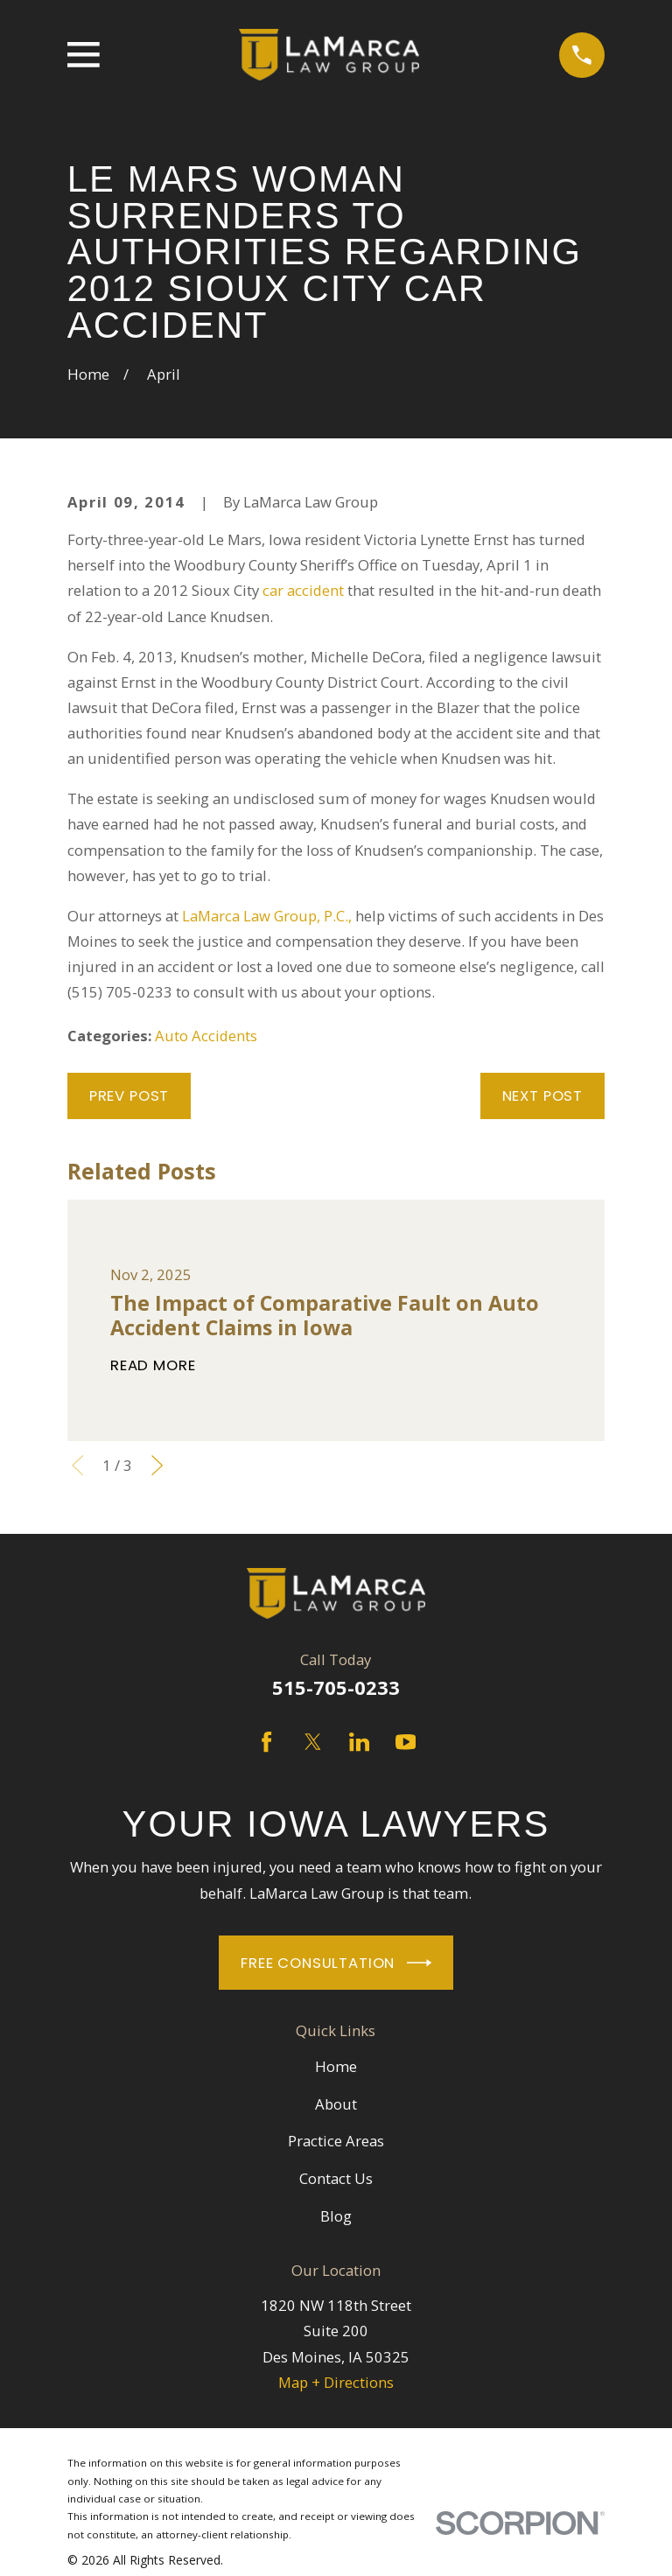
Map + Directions (336, 2382)
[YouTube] (406, 1742)
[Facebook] (266, 1742)
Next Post (543, 1095)
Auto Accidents (206, 1036)
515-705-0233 (336, 1687)
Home (336, 2066)
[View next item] (157, 1465)
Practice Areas (336, 2141)
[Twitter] (313, 1742)
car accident (303, 590)
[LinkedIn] (359, 1742)
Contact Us (336, 2178)
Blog (336, 2216)
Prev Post (129, 1095)
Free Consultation (336, 1962)
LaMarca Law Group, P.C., (267, 916)
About (336, 2104)
